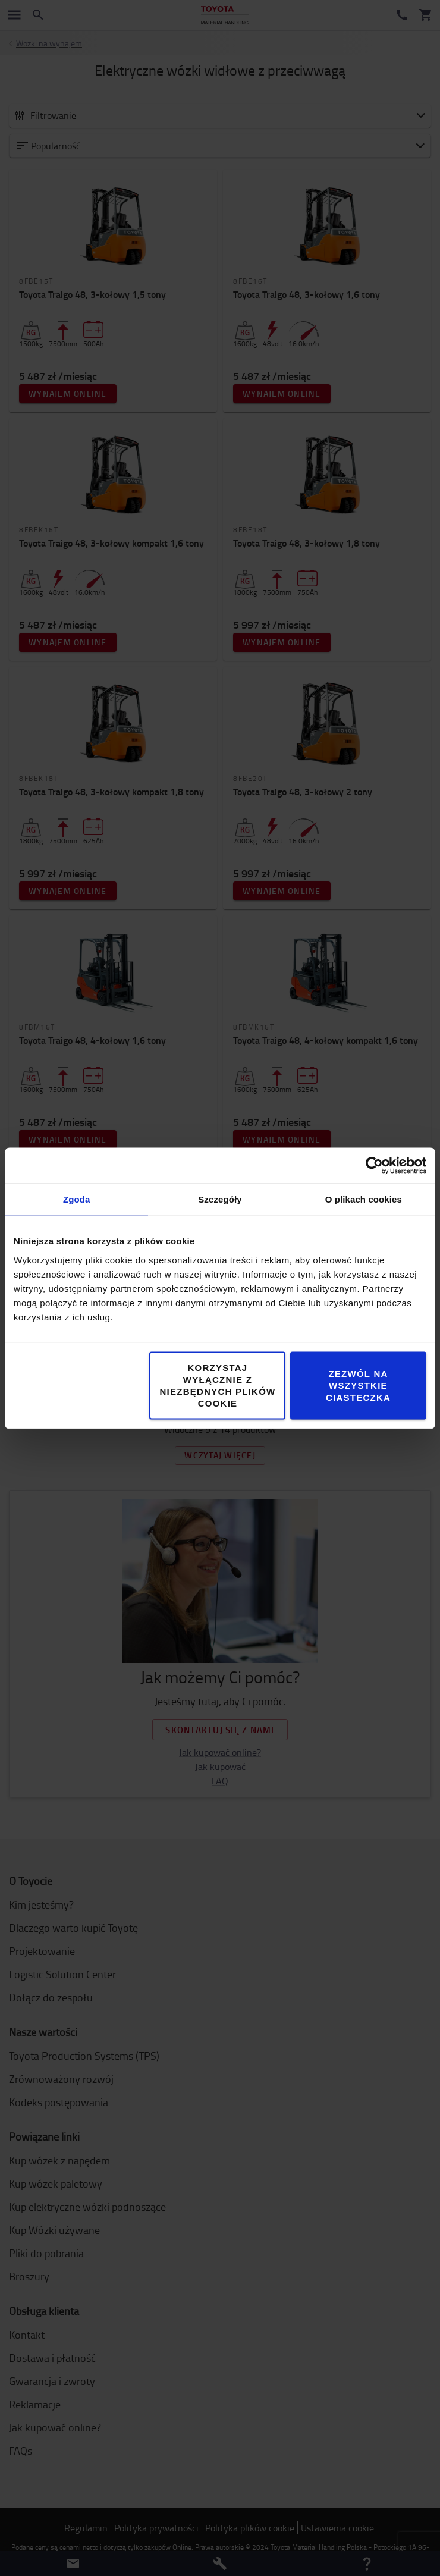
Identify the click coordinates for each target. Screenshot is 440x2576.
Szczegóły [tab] (219, 1199)
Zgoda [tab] (76, 1199)
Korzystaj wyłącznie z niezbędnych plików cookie (217, 1385)
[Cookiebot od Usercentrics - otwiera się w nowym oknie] (374, 1165)
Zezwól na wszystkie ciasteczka (358, 1385)
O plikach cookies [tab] (363, 1199)
